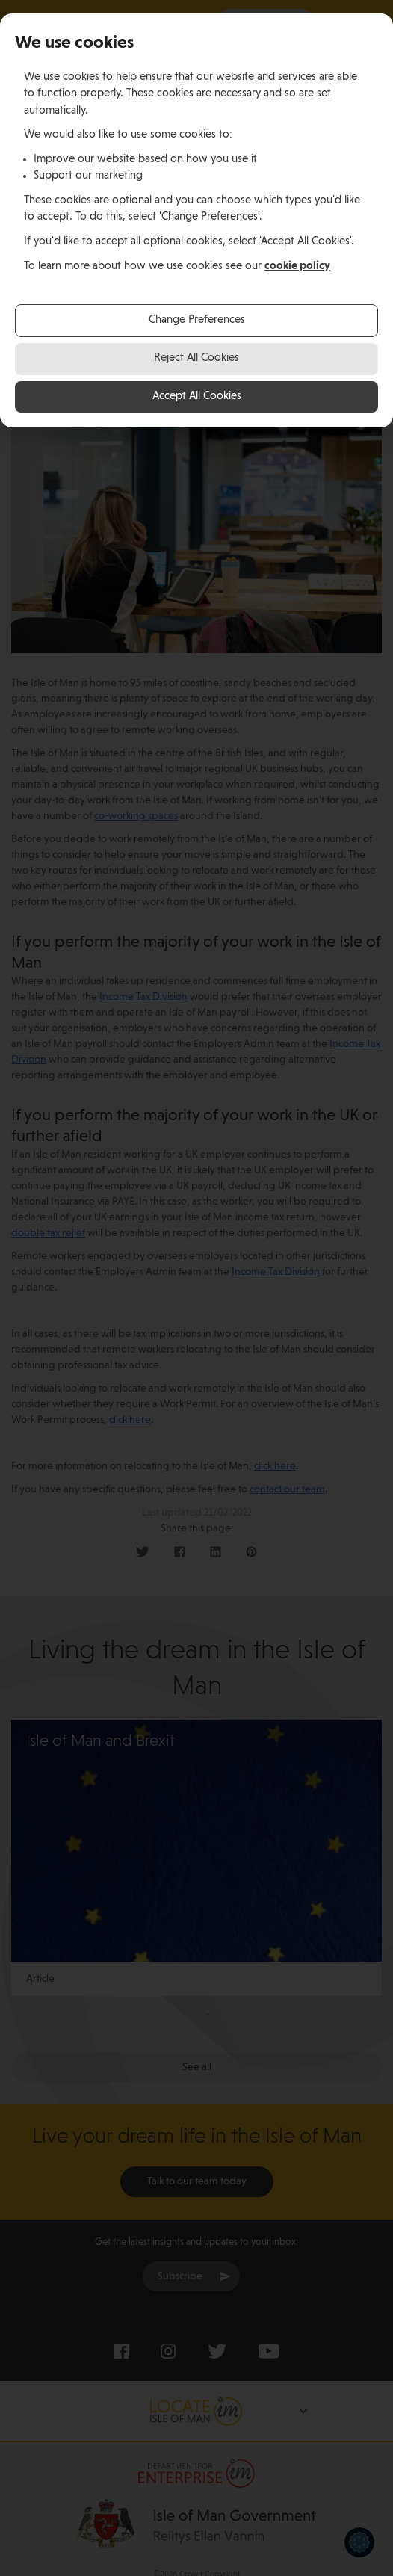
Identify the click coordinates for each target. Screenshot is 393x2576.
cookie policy (297, 265)
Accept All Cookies (196, 396)
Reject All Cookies (196, 358)
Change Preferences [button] (197, 320)
